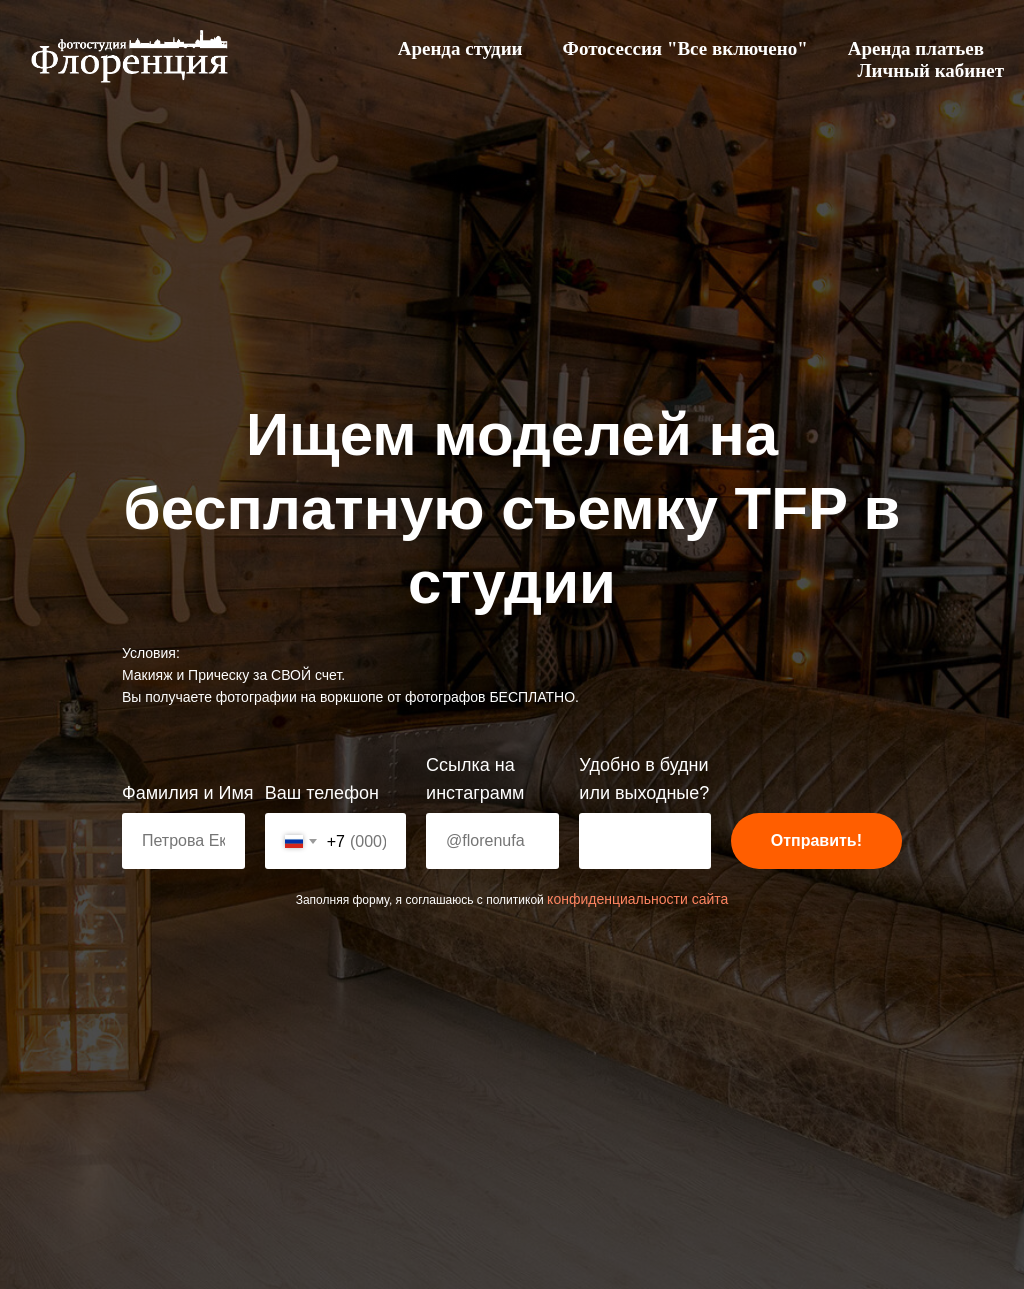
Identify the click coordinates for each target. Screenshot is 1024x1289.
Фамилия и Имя (188, 793)
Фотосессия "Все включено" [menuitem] (685, 48)
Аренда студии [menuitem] (460, 48)
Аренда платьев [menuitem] (916, 48)
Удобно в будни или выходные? (644, 779)
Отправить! (816, 840)
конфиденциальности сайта (637, 899)
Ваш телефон (322, 793)
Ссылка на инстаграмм (475, 779)
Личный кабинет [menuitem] (930, 70)
